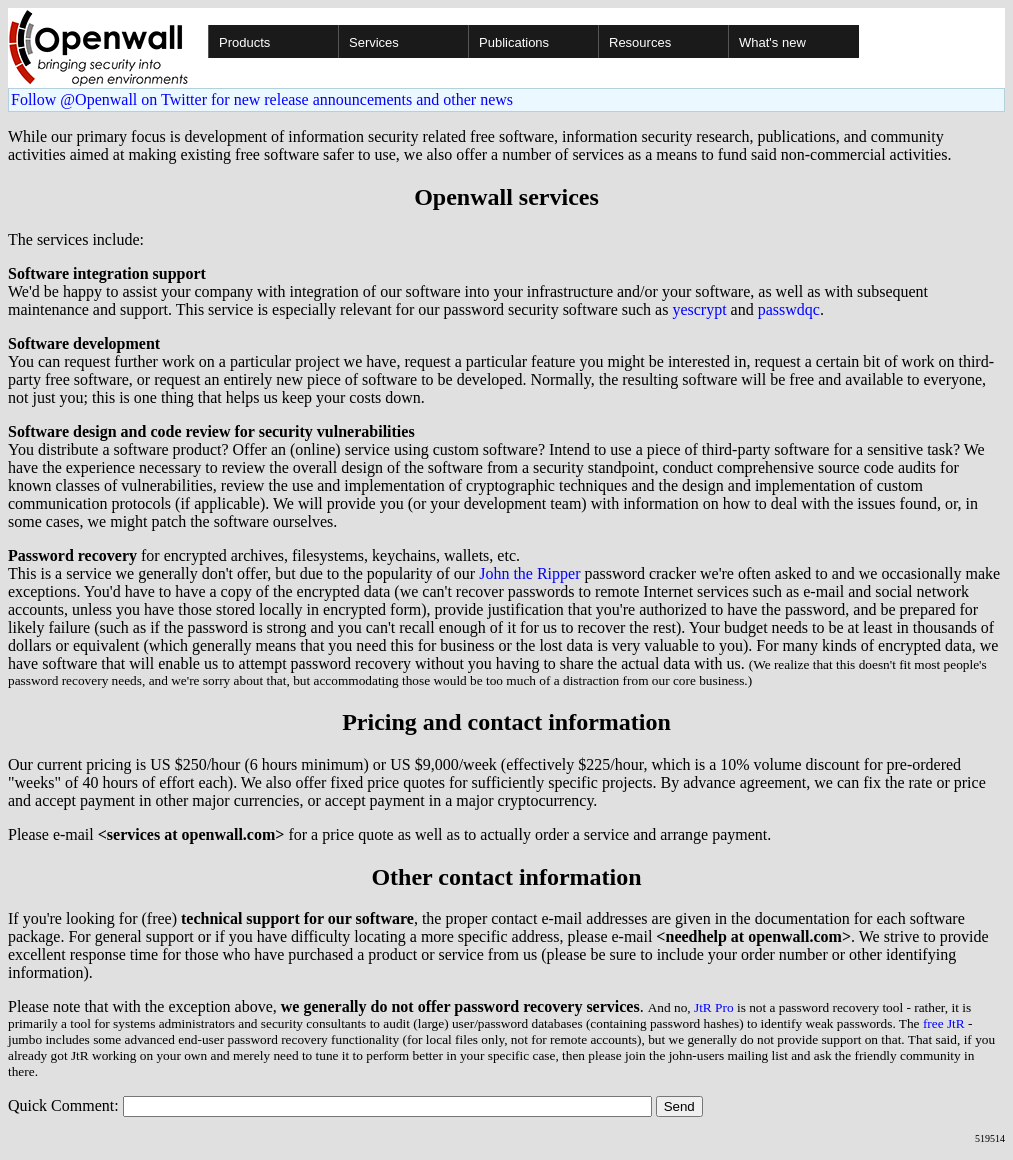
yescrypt (699, 309)
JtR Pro (714, 1007)
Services (374, 42)
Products (244, 42)
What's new (772, 42)
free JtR (944, 1023)
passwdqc (789, 309)
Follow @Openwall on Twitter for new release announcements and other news (262, 99)
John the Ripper (529, 573)
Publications (514, 42)
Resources (640, 42)
